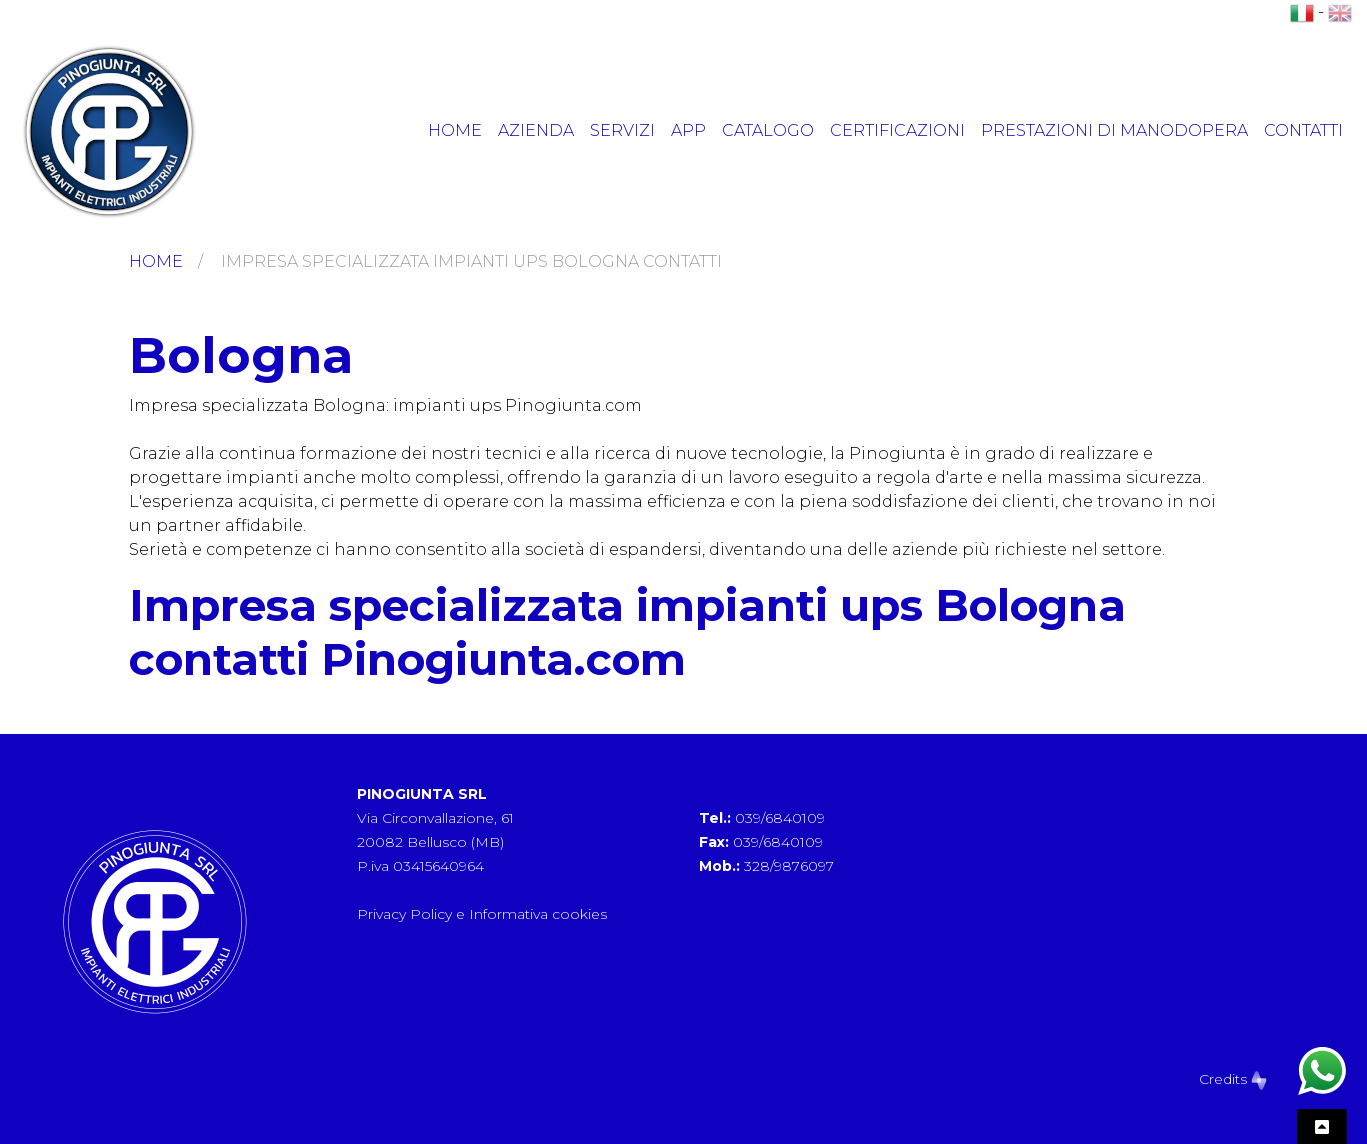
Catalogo (768, 130)
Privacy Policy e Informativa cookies (482, 914)
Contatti (1303, 130)
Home (455, 130)
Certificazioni (897, 130)
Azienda (536, 130)
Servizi (622, 130)
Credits (1233, 1079)
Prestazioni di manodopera (1114, 130)
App (688, 130)
